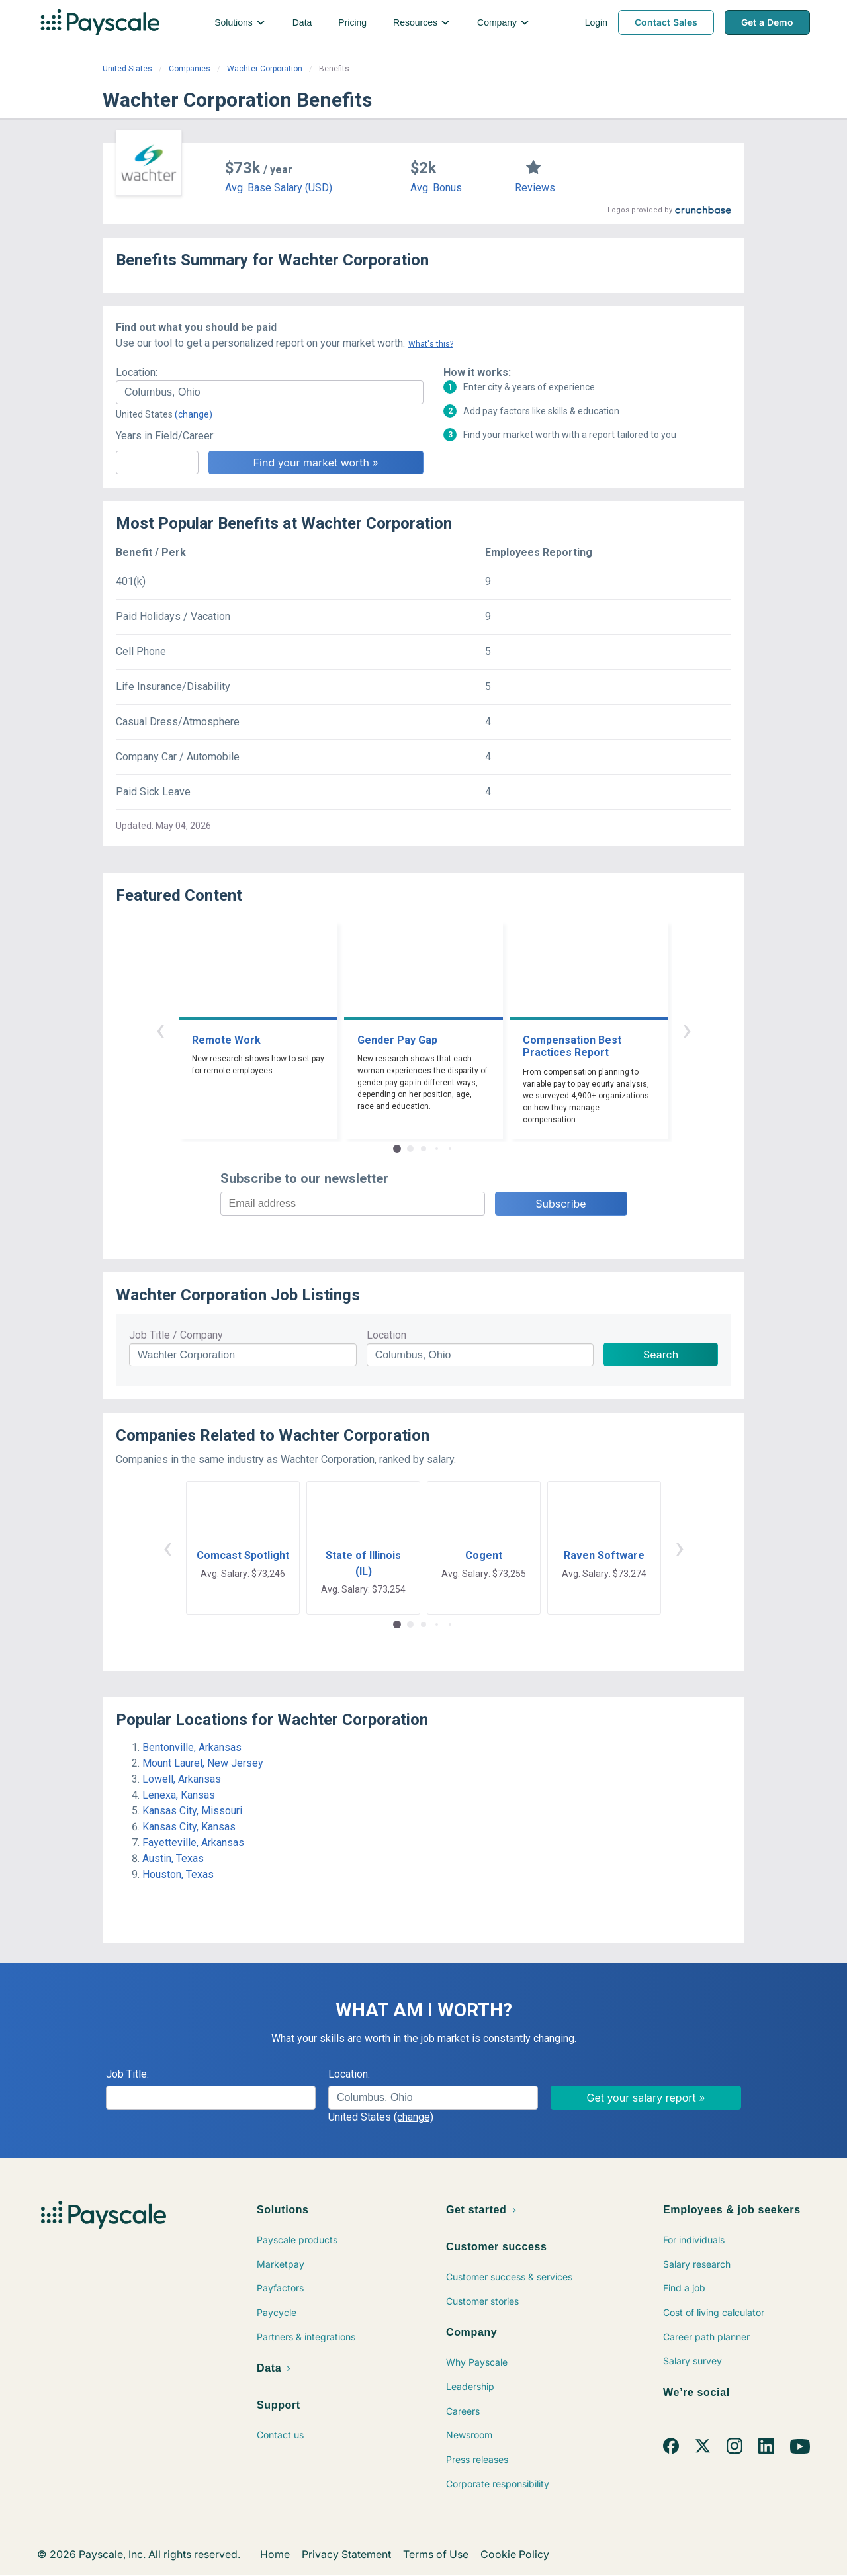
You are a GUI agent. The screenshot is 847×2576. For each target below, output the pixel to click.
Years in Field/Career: (165, 435)
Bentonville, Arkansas (192, 1747)
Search (660, 1354)
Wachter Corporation (264, 68)
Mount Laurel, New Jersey (202, 1763)
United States (127, 68)
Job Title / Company (176, 1335)
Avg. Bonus (436, 187)
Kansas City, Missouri (192, 1810)
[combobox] (270, 392)
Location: (136, 372)
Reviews (535, 187)
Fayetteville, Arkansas (193, 1842)
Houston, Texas (178, 1874)
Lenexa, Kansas (178, 1795)
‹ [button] (160, 1029)
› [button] (686, 1029)
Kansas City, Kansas (189, 1826)
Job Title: (127, 2074)
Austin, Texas (173, 1858)
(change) (193, 414)
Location (386, 1335)
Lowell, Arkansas (181, 1779)
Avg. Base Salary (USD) (278, 187)
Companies (189, 68)
